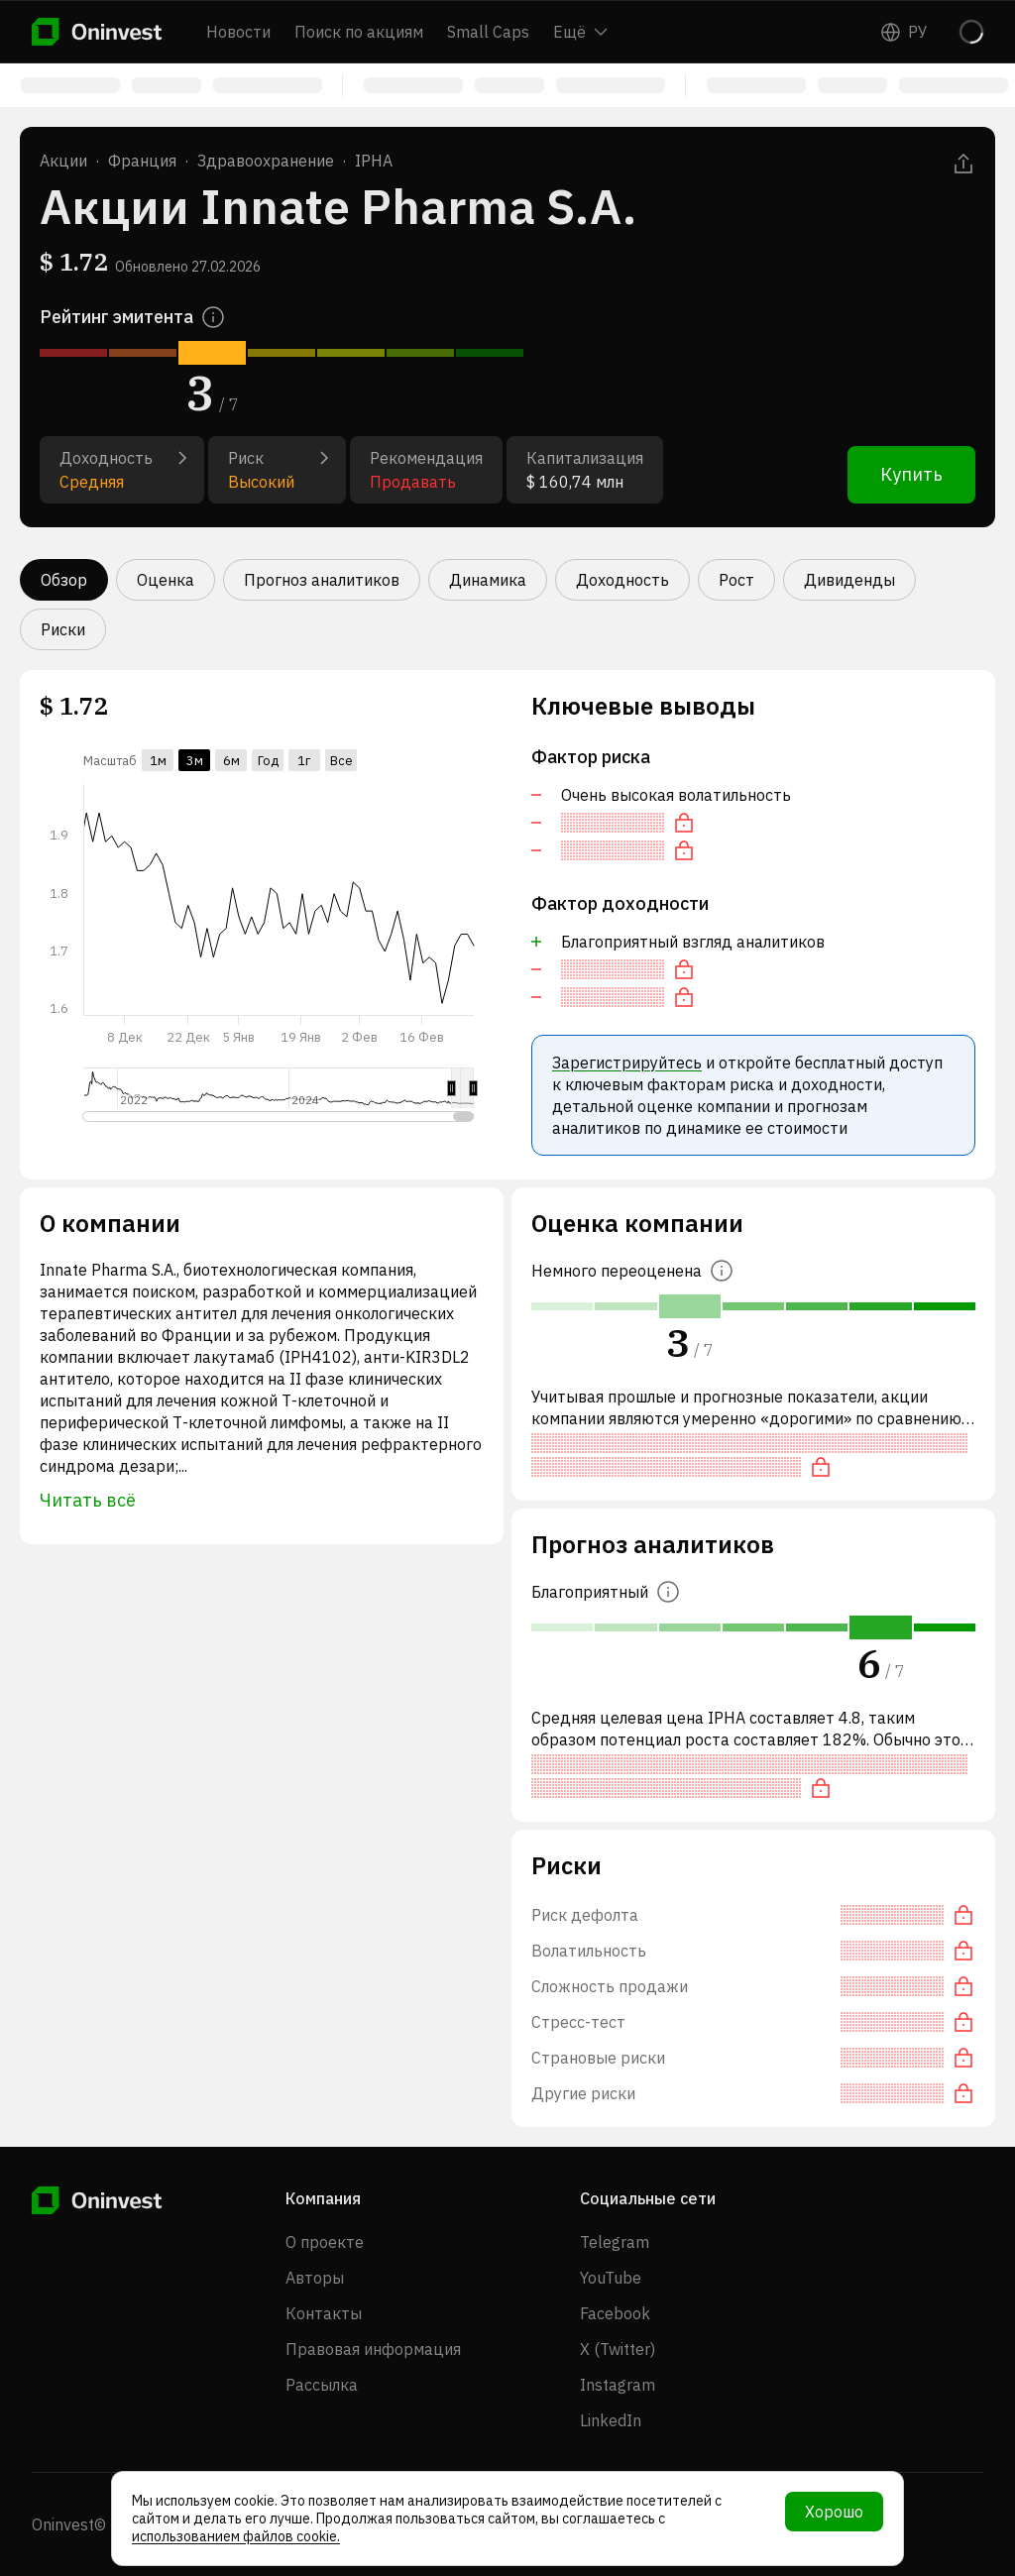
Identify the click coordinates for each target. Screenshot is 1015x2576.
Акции (63, 160)
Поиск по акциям (358, 32)
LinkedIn (610, 2420)
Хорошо (834, 2511)
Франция (142, 160)
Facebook (615, 2313)
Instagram (617, 2385)
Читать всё (88, 1500)
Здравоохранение (265, 160)
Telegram (614, 2242)
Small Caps (488, 32)
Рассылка (321, 2385)
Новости (238, 32)
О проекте (324, 2242)
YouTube (610, 2278)
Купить (911, 474)
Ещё (580, 32)
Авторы (314, 2278)
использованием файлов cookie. (236, 2536)
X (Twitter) (617, 2349)
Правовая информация (373, 2349)
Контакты (323, 2313)
